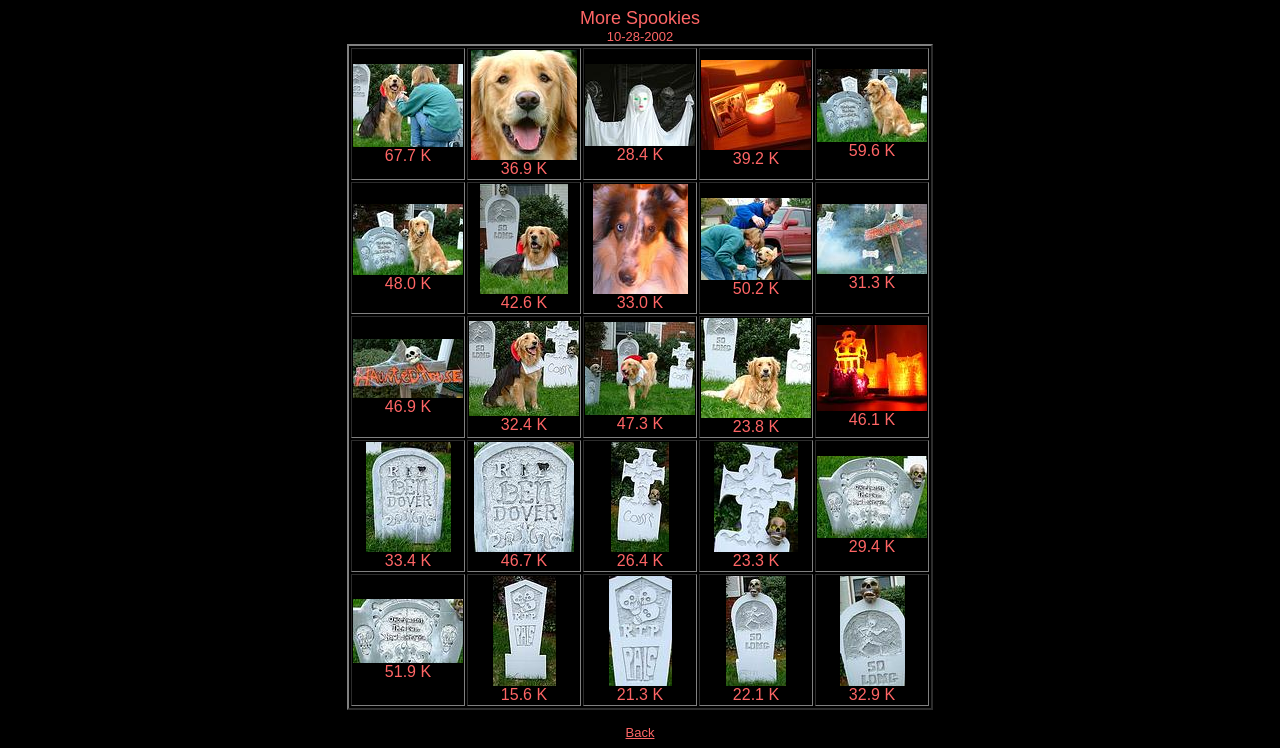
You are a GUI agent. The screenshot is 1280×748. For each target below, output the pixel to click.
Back (640, 732)
